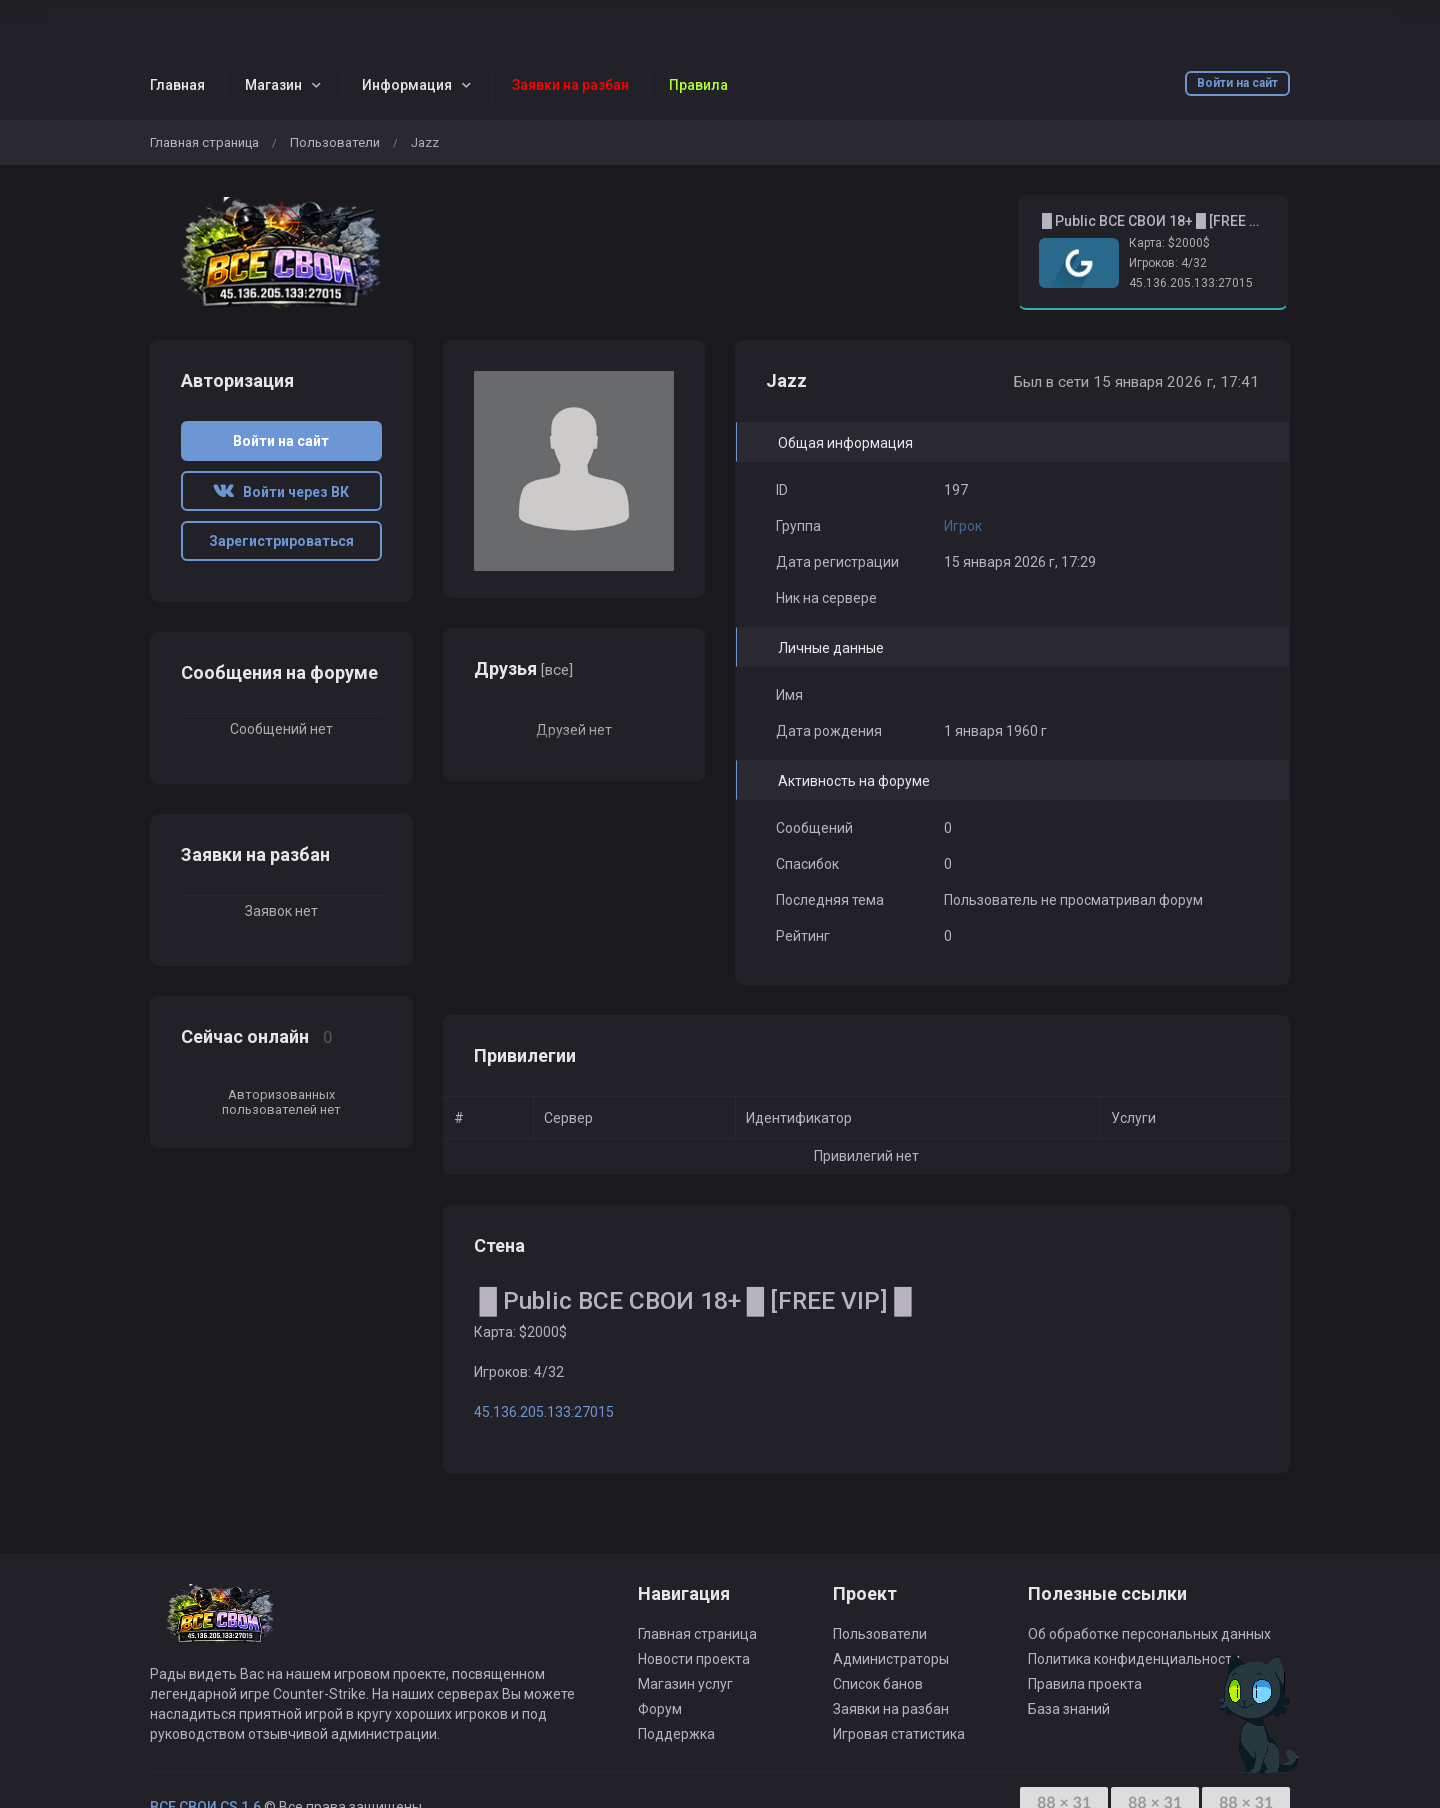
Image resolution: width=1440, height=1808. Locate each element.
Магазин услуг (685, 1684)
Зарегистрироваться (281, 541)
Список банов (878, 1684)
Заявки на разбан (891, 1709)
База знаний (1069, 1709)
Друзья (523, 668)
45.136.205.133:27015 (1191, 283)
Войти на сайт (1237, 83)
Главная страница (204, 142)
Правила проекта (1085, 1684)
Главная (177, 85)
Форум (660, 1709)
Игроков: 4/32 (1168, 263)
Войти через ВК (281, 492)
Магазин (273, 85)
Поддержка (676, 1734)
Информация (407, 85)
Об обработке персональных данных (1149, 1634)
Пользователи (335, 142)
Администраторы (891, 1659)
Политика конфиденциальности (1134, 1659)
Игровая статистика (899, 1734)
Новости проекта (694, 1659)
